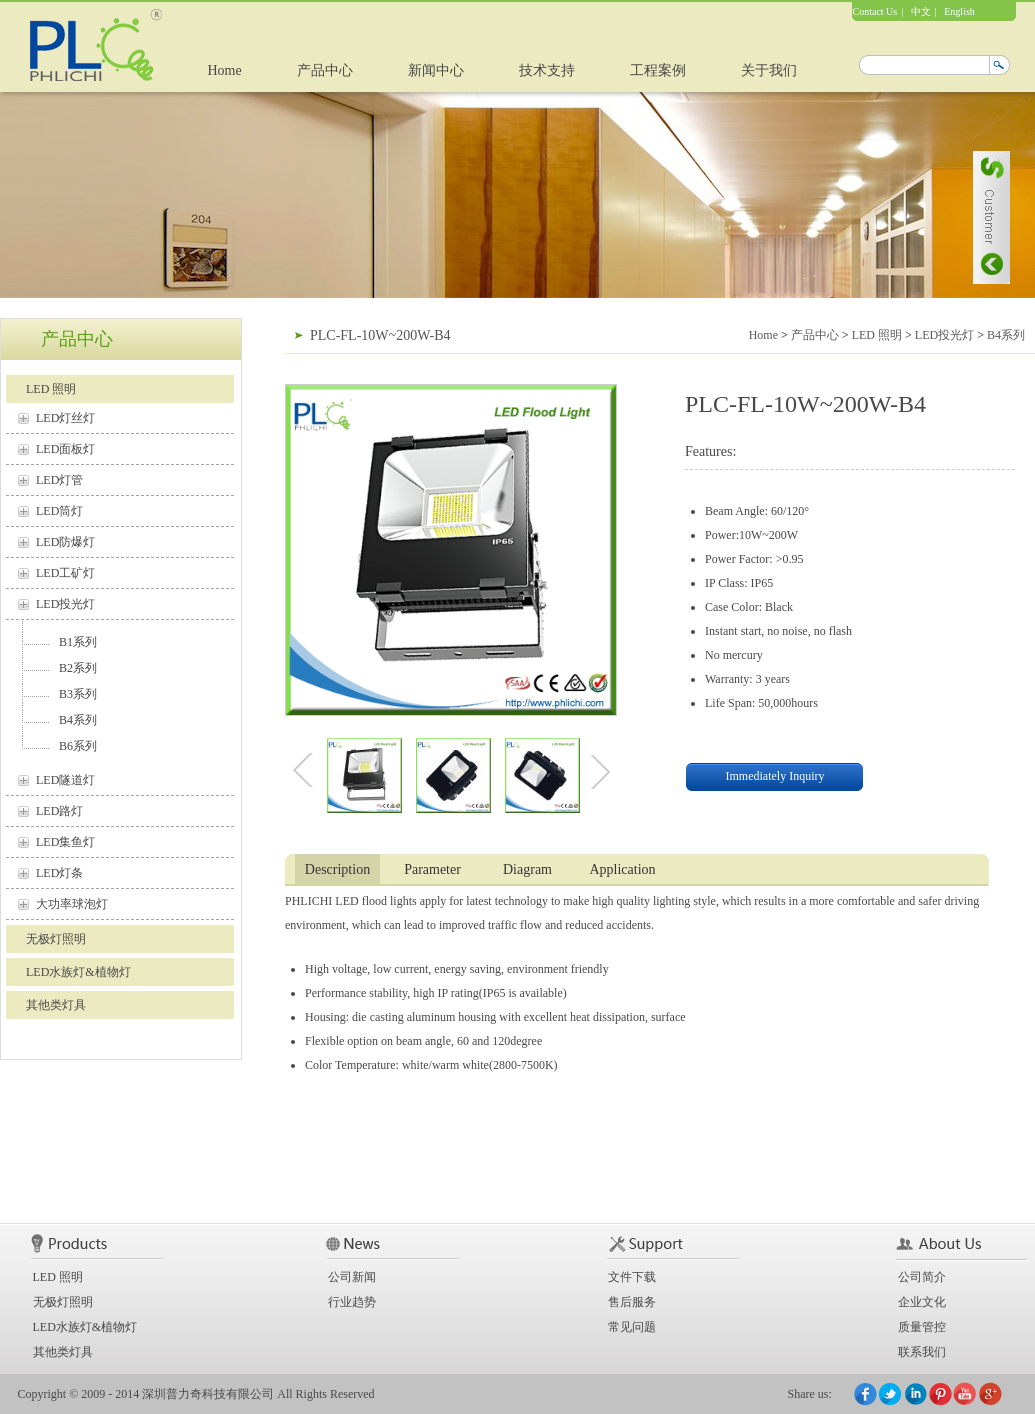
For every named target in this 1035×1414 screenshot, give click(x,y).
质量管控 (922, 1327)
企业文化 (922, 1302)
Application (622, 869)
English (959, 11)
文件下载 (632, 1277)
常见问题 (632, 1327)
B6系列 (78, 746)
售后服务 (632, 1302)
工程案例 (658, 70)
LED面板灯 (65, 449)
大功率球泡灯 (72, 904)
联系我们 (922, 1352)
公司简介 (922, 1277)
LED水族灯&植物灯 (78, 972)
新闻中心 (436, 70)
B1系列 (78, 642)
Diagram (527, 869)
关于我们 (769, 70)
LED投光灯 (65, 604)
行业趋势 (352, 1302)
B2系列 (78, 668)
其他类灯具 (56, 1005)
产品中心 (325, 70)
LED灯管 (59, 480)
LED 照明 (51, 389)
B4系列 (78, 720)
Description (337, 869)
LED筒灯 (59, 511)
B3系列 (78, 694)
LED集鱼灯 (65, 842)
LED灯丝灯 (65, 418)
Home (225, 70)
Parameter (432, 869)
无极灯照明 (56, 939)
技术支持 (547, 70)
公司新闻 (352, 1277)
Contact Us (875, 11)
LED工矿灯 (65, 573)
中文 (921, 11)
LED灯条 (59, 873)
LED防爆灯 (65, 542)
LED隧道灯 (65, 780)
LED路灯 (59, 811)
